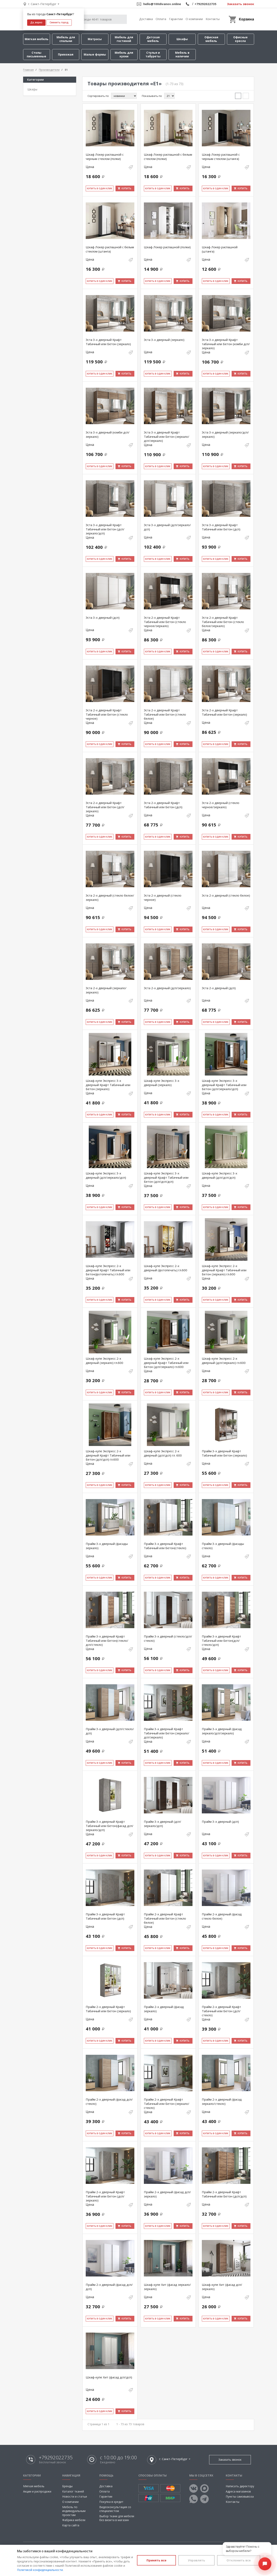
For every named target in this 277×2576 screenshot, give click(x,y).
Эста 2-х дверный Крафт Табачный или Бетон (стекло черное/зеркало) (165, 621)
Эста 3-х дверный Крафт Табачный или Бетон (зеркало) (108, 342)
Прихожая (65, 54)
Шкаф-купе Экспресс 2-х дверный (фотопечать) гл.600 (165, 1268)
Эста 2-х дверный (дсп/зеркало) (167, 988)
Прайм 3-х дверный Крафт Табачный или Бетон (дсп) (105, 1916)
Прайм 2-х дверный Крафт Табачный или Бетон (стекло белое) (165, 1918)
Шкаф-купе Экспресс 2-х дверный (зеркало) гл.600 (104, 1360)
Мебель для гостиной (124, 39)
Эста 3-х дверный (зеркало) (164, 340)
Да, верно (36, 22)
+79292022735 (205, 4)
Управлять (196, 2560)
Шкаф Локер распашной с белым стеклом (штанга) (110, 249)
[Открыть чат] (264, 2563)
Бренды (67, 2486)
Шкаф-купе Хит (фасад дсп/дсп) (109, 2377)
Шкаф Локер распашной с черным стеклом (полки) (105, 156)
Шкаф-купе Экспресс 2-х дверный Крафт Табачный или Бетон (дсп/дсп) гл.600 (108, 1455)
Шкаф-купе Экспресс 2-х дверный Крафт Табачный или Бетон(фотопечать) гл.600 (108, 1270)
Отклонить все (239, 2560)
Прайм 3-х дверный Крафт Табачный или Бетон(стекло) (165, 1546)
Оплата (161, 19)
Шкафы (182, 39)
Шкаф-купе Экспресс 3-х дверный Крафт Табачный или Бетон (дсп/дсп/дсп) (166, 1177)
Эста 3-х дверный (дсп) (103, 617)
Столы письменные (36, 54)
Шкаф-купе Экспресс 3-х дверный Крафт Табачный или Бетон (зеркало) (108, 1085)
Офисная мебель (211, 39)
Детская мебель (153, 39)
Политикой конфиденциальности (40, 2570)
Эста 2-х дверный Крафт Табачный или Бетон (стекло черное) (107, 714)
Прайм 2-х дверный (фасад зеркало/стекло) (222, 2101)
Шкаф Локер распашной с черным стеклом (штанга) (221, 156)
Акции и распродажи (37, 2491)
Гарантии (176, 19)
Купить (126, 188)
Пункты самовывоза (240, 2496)
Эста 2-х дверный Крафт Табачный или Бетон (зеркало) (224, 712)
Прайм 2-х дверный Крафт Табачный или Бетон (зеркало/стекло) (166, 2103)
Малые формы (95, 54)
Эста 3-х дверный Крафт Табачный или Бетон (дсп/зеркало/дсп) (105, 529)
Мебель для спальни (66, 39)
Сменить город (59, 22)
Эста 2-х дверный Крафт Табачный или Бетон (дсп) (163, 805)
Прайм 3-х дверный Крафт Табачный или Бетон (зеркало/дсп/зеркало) (166, 1733)
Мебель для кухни (124, 54)
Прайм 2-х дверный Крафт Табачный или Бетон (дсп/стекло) (221, 2011)
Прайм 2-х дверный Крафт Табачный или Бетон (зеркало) (108, 2009)
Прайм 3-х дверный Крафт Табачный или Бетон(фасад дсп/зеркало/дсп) (109, 1825)
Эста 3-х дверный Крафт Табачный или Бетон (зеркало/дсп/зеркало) (166, 436)
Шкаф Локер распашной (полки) (167, 247)
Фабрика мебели (73, 2520)
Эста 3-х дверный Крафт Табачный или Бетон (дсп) (221, 527)
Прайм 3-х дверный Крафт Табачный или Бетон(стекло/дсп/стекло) (107, 1640)
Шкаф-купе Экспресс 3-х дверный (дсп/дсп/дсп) (219, 1175)
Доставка (146, 19)
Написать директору (240, 2486)
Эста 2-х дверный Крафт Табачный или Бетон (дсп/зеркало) (105, 807)
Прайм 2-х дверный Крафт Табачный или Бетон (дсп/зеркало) (105, 2196)
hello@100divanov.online (162, 4)
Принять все (156, 2560)
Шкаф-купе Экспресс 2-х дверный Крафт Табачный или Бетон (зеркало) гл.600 (224, 1270)
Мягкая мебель (36, 39)
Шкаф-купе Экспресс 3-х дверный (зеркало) (161, 1083)
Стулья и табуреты (152, 54)
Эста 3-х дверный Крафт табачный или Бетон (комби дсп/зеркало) (226, 344)
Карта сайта (70, 2525)
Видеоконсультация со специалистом (115, 2509)
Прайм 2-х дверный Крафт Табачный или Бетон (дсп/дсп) (224, 2194)
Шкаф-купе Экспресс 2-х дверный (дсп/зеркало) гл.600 (224, 1360)
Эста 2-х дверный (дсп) (219, 988)
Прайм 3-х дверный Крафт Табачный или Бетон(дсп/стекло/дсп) (221, 1640)
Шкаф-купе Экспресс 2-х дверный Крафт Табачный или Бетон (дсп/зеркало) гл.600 (166, 1362)
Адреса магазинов (238, 2491)
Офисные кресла (240, 39)
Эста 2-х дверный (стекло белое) (226, 895)
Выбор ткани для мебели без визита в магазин (116, 2518)
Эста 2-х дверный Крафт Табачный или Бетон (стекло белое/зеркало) (223, 621)
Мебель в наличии (182, 54)
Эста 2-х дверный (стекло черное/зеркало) (220, 805)
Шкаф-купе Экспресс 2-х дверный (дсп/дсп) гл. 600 (163, 1453)
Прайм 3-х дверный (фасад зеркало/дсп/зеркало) (222, 1731)
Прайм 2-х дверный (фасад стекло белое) (222, 1916)
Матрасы (95, 39)
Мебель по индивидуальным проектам (74, 2511)
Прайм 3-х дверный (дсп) (220, 1821)
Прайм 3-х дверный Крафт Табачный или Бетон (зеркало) (224, 1453)
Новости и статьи (74, 2496)
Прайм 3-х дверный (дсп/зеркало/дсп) (162, 1823)
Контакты (213, 19)
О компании (194, 19)
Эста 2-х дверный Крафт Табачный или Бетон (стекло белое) (165, 714)
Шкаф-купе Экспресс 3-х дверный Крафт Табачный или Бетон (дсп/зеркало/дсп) (224, 1085)
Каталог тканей (73, 2491)
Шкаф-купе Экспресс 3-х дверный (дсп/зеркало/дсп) (106, 1175)
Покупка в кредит (111, 2502)
